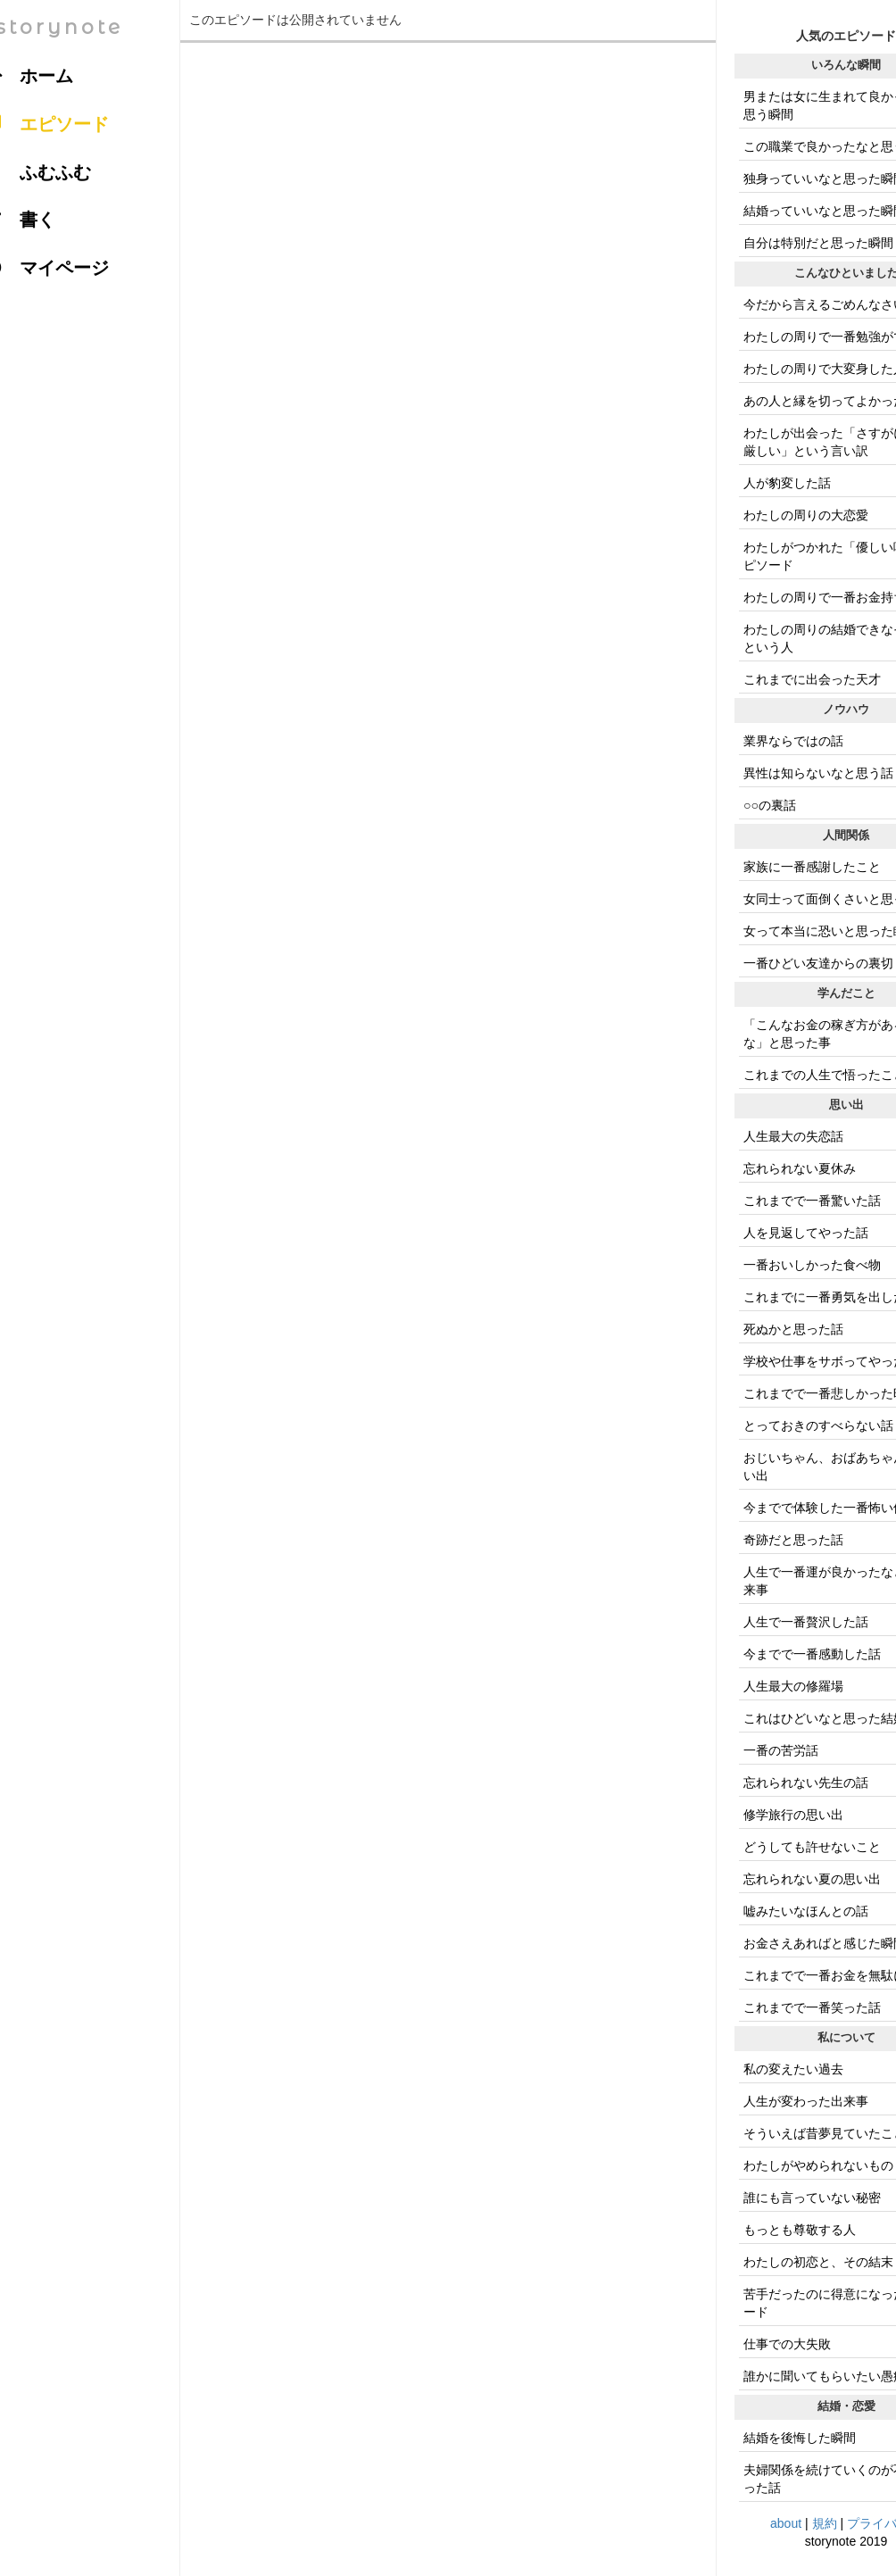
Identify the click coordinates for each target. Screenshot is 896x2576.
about (785, 2523)
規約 (824, 2523)
